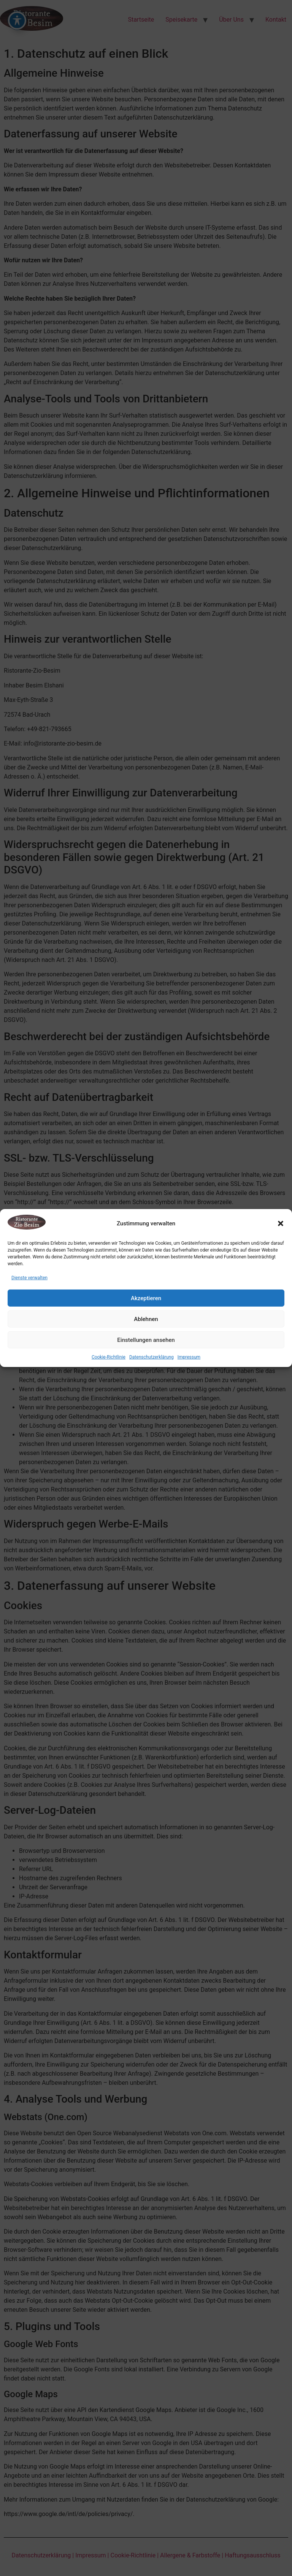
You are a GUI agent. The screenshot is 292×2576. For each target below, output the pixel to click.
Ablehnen (146, 1319)
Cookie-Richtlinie (108, 1357)
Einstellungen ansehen (146, 1340)
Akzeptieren (146, 1298)
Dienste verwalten (29, 1277)
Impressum (189, 1357)
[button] (280, 1223)
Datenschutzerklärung (151, 1357)
